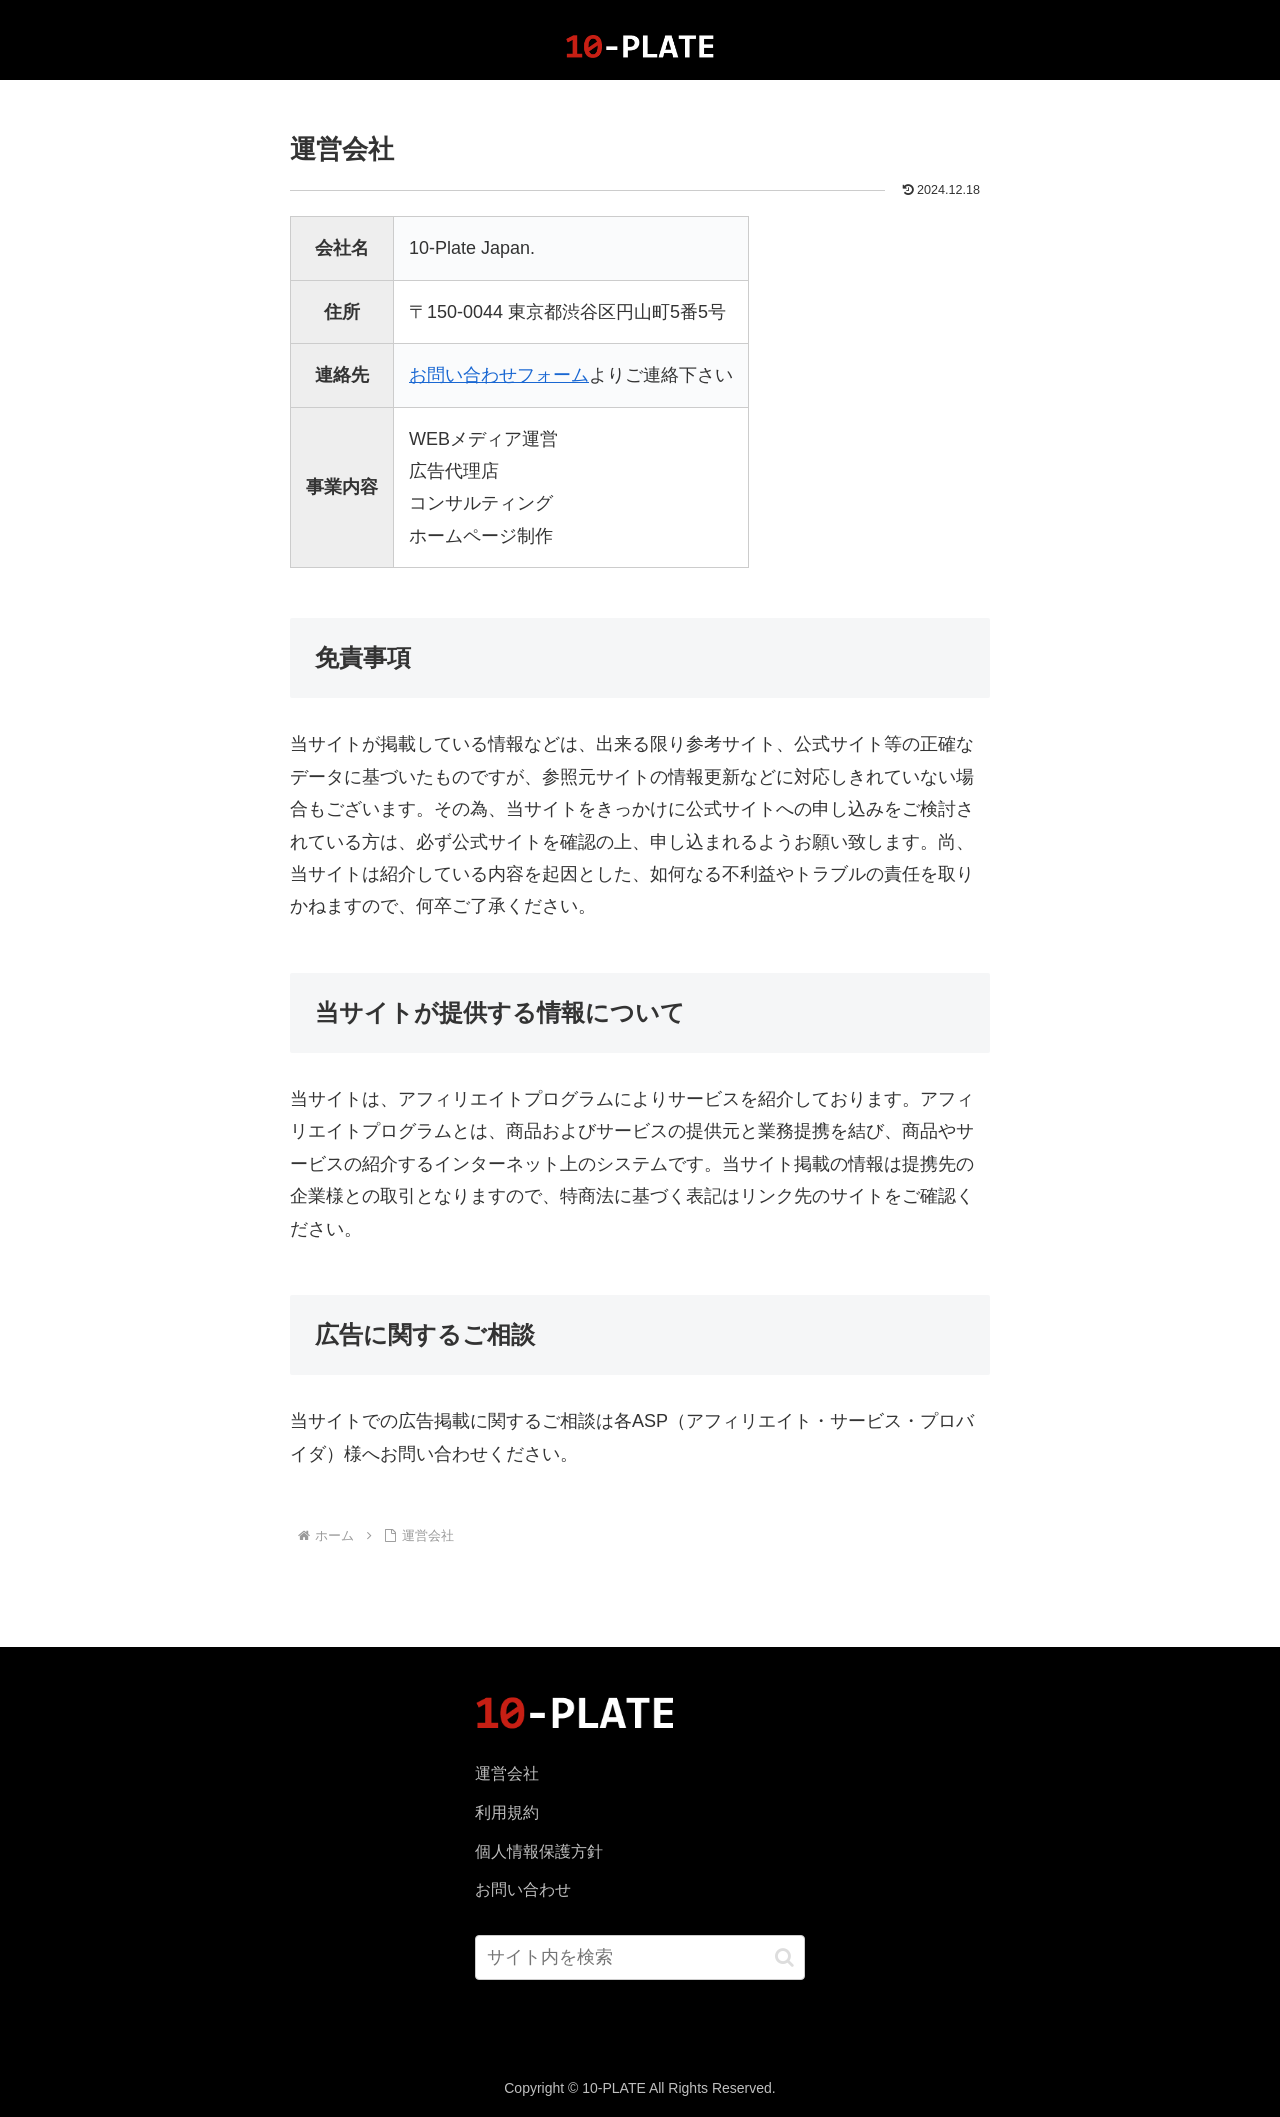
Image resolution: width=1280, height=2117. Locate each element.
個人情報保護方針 (539, 1851)
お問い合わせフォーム (499, 375)
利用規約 (507, 1812)
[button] (784, 1957)
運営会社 (507, 1773)
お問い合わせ (523, 1889)
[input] (640, 1957)
